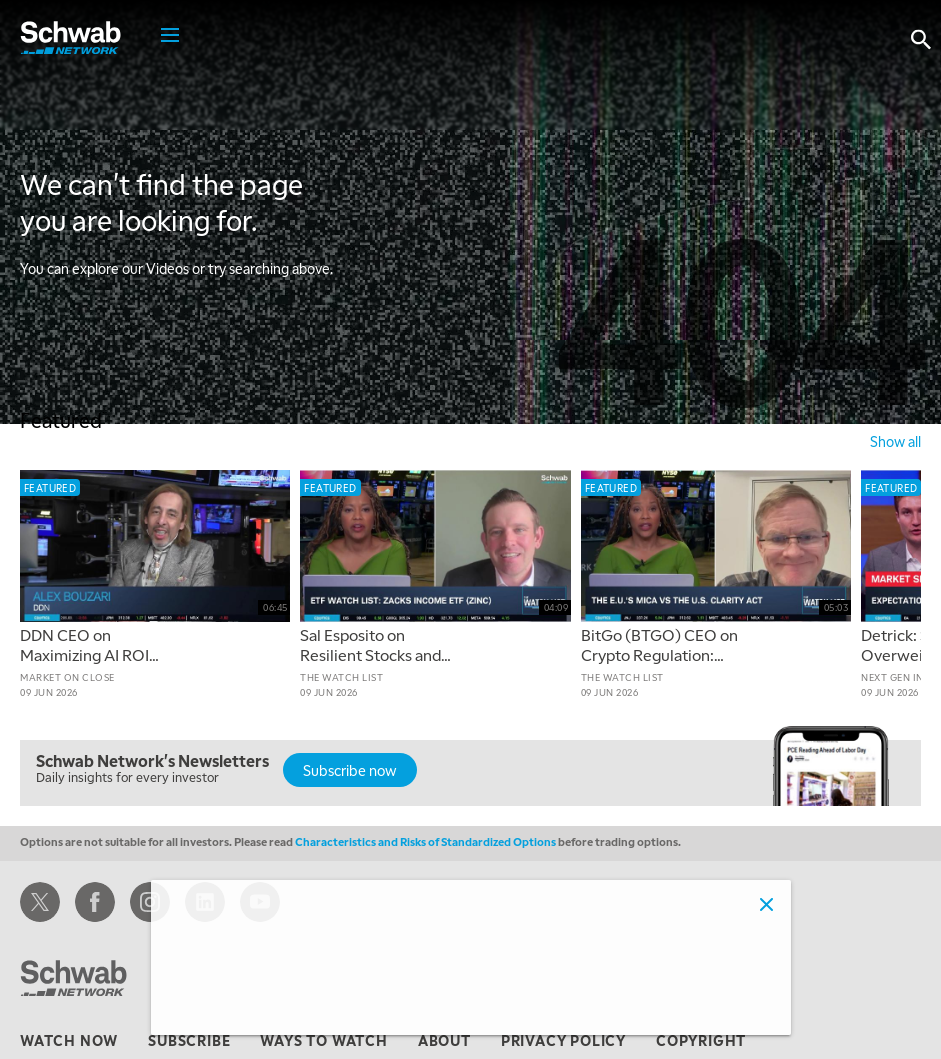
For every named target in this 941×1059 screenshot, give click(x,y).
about (444, 1040)
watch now (69, 1040)
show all (895, 441)
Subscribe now (350, 770)
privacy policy (563, 1040)
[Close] (767, 904)
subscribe (189, 1040)
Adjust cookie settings (244, 1007)
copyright (701, 1040)
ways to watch (323, 1040)
